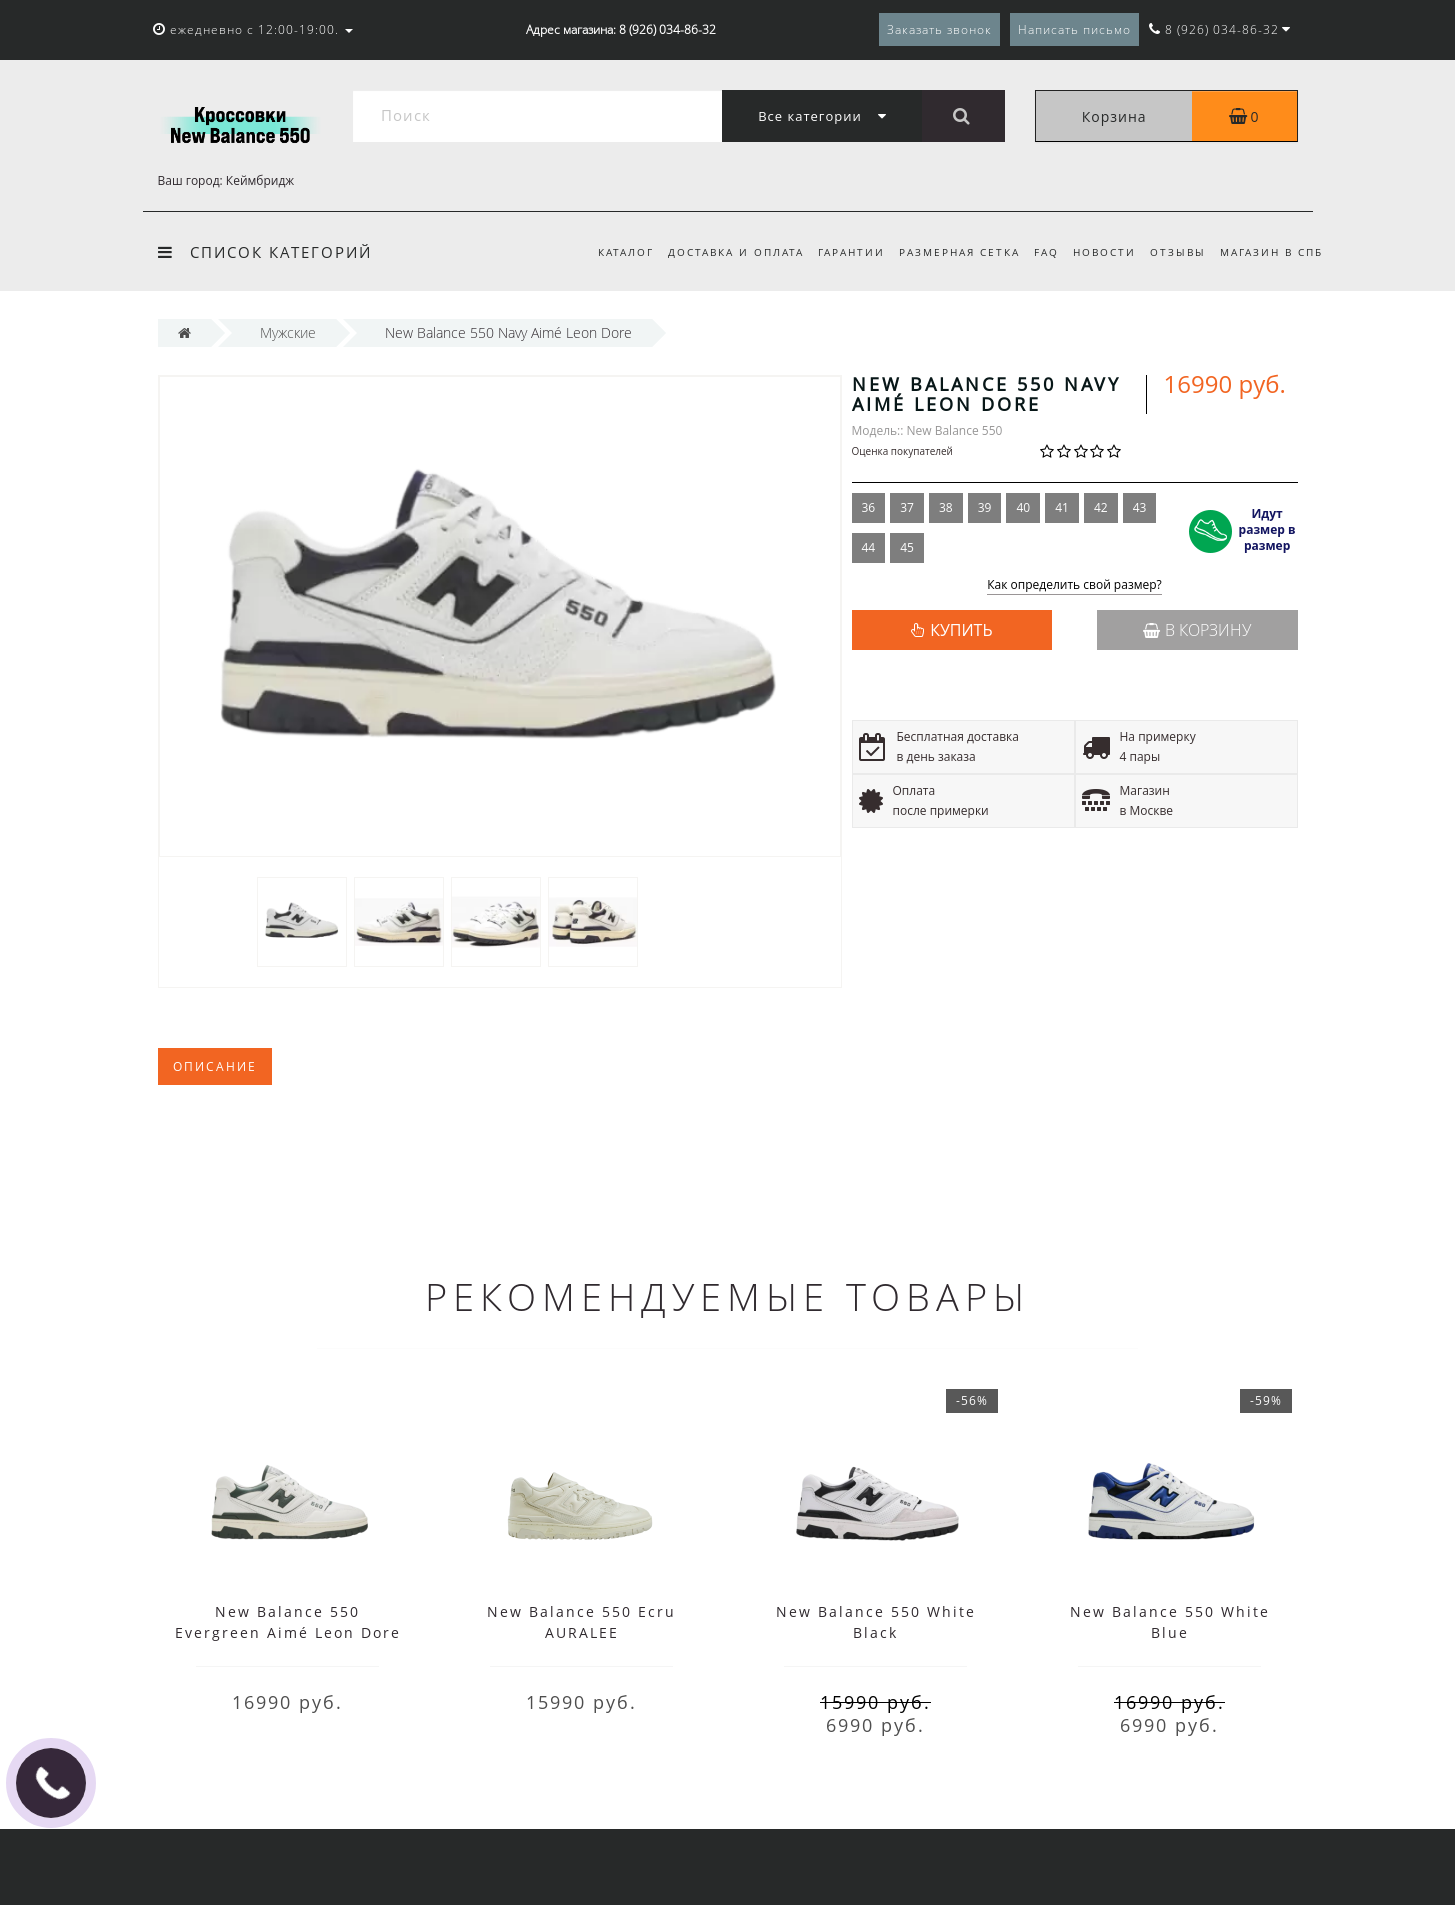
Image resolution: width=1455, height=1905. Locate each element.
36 (869, 507)
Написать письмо (1074, 29)
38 (946, 507)
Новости (1098, 252)
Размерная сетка (947, 252)
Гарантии (835, 252)
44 (869, 547)
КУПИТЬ (961, 630)
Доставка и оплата (717, 252)
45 (907, 547)
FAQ (1037, 252)
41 (1062, 507)
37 (907, 507)
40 (1023, 507)
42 (1101, 507)
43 (1140, 507)
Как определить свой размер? (1074, 585)
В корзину (1197, 630)
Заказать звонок (939, 29)
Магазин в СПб (1271, 252)
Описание (215, 1066)
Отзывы (1175, 252)
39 (985, 507)
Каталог (604, 252)
